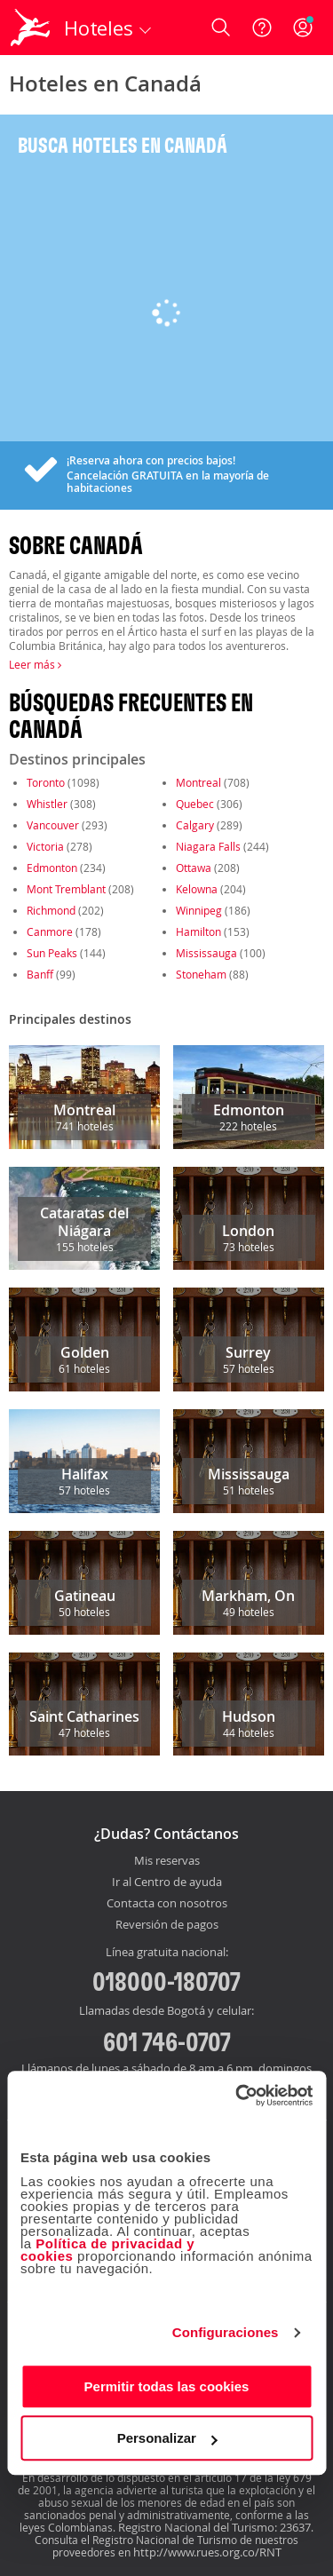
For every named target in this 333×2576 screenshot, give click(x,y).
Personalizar (167, 2437)
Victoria (45, 846)
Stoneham (201, 974)
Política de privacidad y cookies (107, 2249)
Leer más (35, 664)
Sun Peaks (52, 953)
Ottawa (193, 867)
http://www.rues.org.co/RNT (207, 2552)
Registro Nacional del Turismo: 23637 (214, 2527)
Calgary (195, 825)
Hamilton (198, 931)
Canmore (50, 931)
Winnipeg (199, 910)
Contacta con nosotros (167, 1904)
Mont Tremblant (66, 889)
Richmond (51, 910)
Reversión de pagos (166, 1925)
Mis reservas (167, 1861)
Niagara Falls (208, 846)
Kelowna (197, 889)
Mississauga (206, 953)
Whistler (47, 804)
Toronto (46, 782)
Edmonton (52, 867)
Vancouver (53, 825)
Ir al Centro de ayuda (167, 1882)
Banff (40, 974)
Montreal (198, 782)
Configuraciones (225, 2332)
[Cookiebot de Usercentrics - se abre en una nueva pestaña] (237, 2095)
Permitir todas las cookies (167, 2386)
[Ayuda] (262, 27)
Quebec (195, 804)
